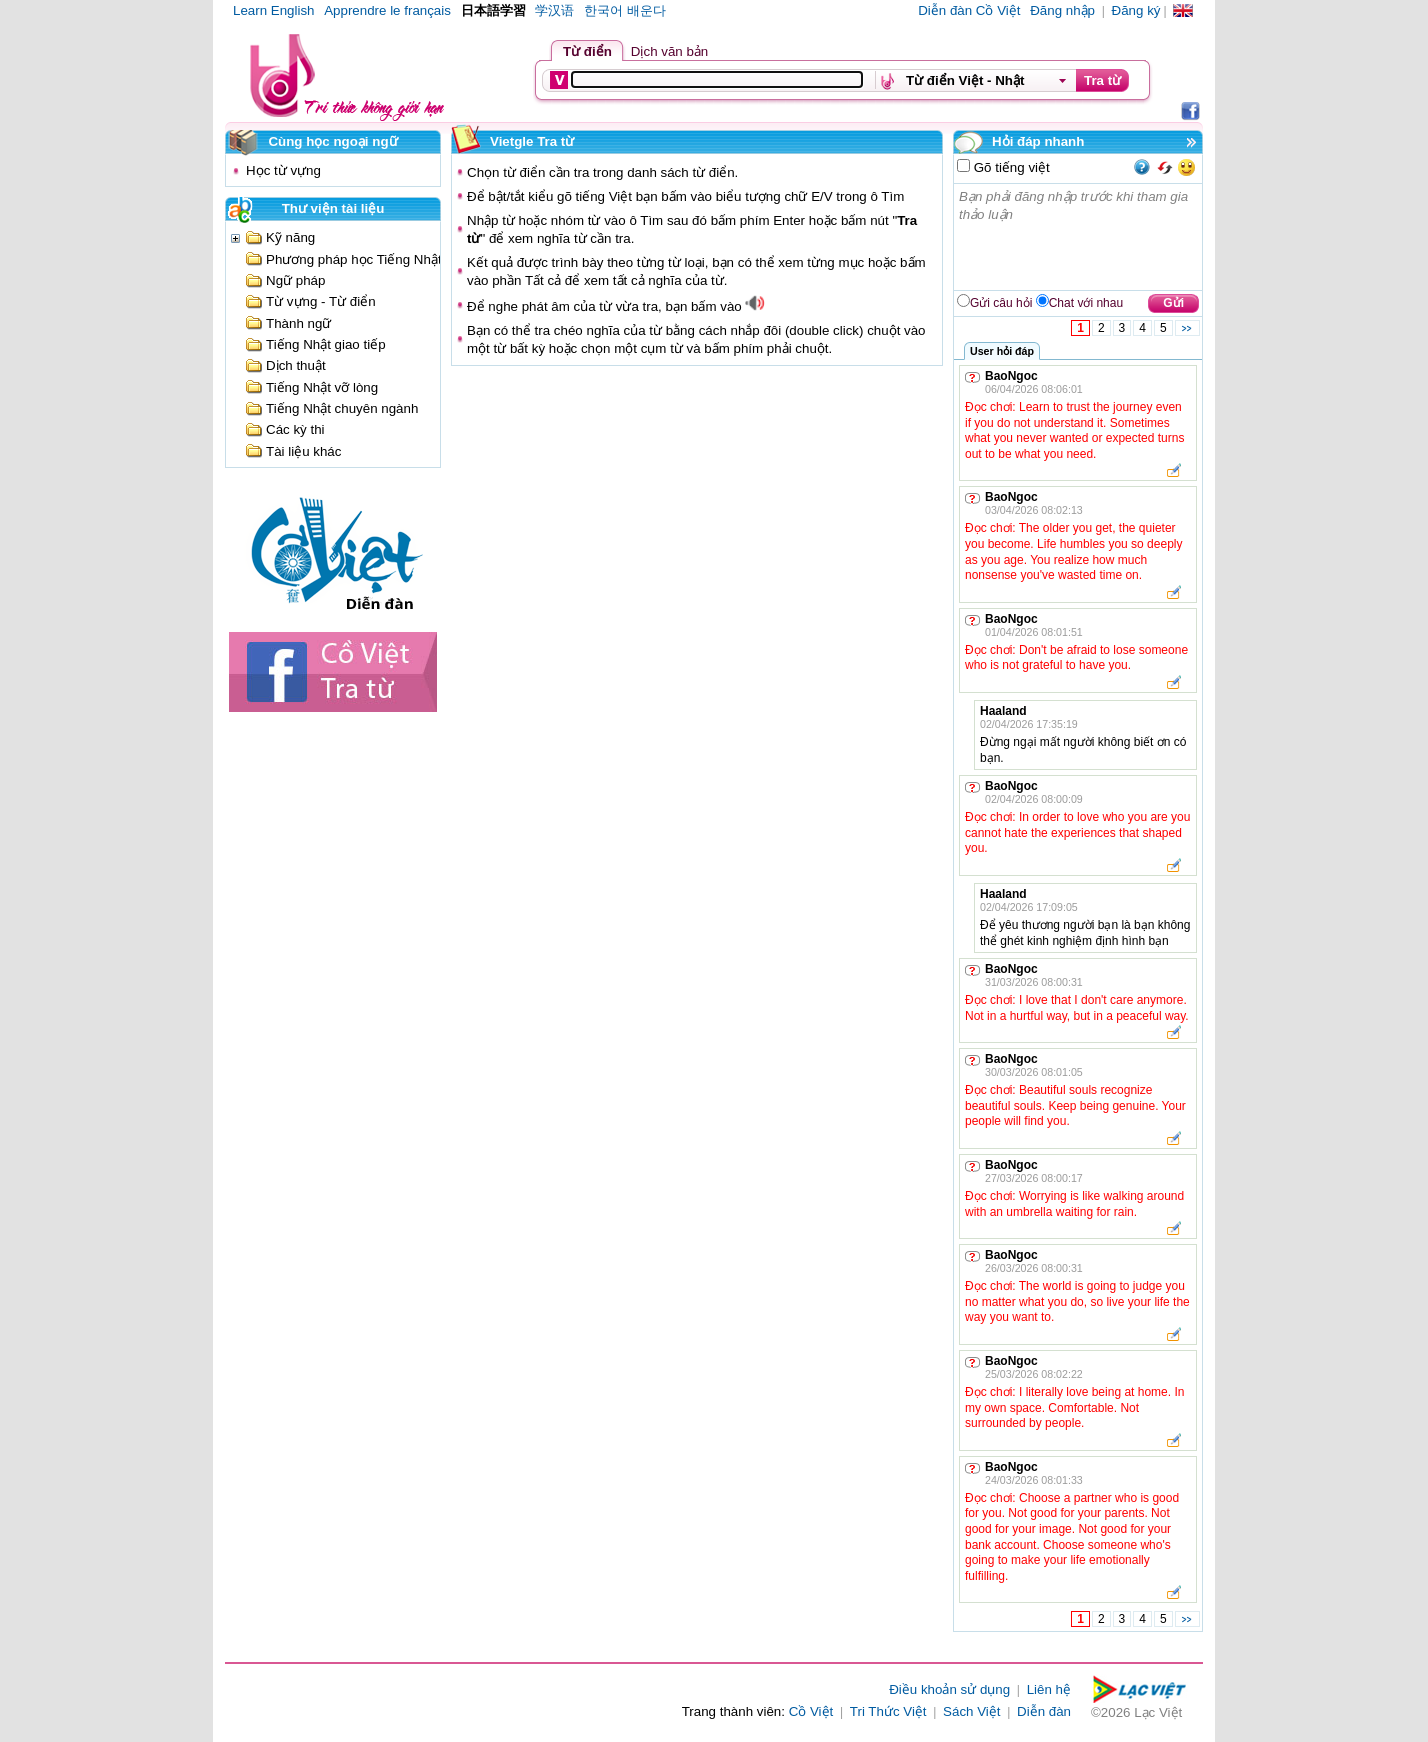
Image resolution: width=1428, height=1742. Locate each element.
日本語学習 (493, 10)
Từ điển (587, 51)
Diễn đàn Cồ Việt (969, 10)
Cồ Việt (811, 1711)
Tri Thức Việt (888, 1711)
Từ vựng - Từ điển (321, 301)
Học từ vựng (283, 170)
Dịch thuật (296, 365)
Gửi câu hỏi (1001, 303)
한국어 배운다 (625, 10)
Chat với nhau (1086, 303)
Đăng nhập (1062, 10)
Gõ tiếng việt (1010, 167)
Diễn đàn (1044, 1711)
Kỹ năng (290, 237)
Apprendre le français (387, 10)
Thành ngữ (298, 323)
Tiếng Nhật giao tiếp (326, 344)
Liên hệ (1049, 1689)
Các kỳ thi (295, 429)
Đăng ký (1136, 10)
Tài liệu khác (303, 451)
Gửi (1173, 303)
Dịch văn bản (669, 51)
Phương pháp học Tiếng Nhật (354, 259)
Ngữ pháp (295, 280)
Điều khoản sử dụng (949, 1689)
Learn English (274, 10)
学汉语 (554, 10)
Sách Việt (971, 1711)
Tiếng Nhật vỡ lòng (322, 387)
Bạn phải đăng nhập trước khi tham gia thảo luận (1079, 237)
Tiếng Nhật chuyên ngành (342, 408)
